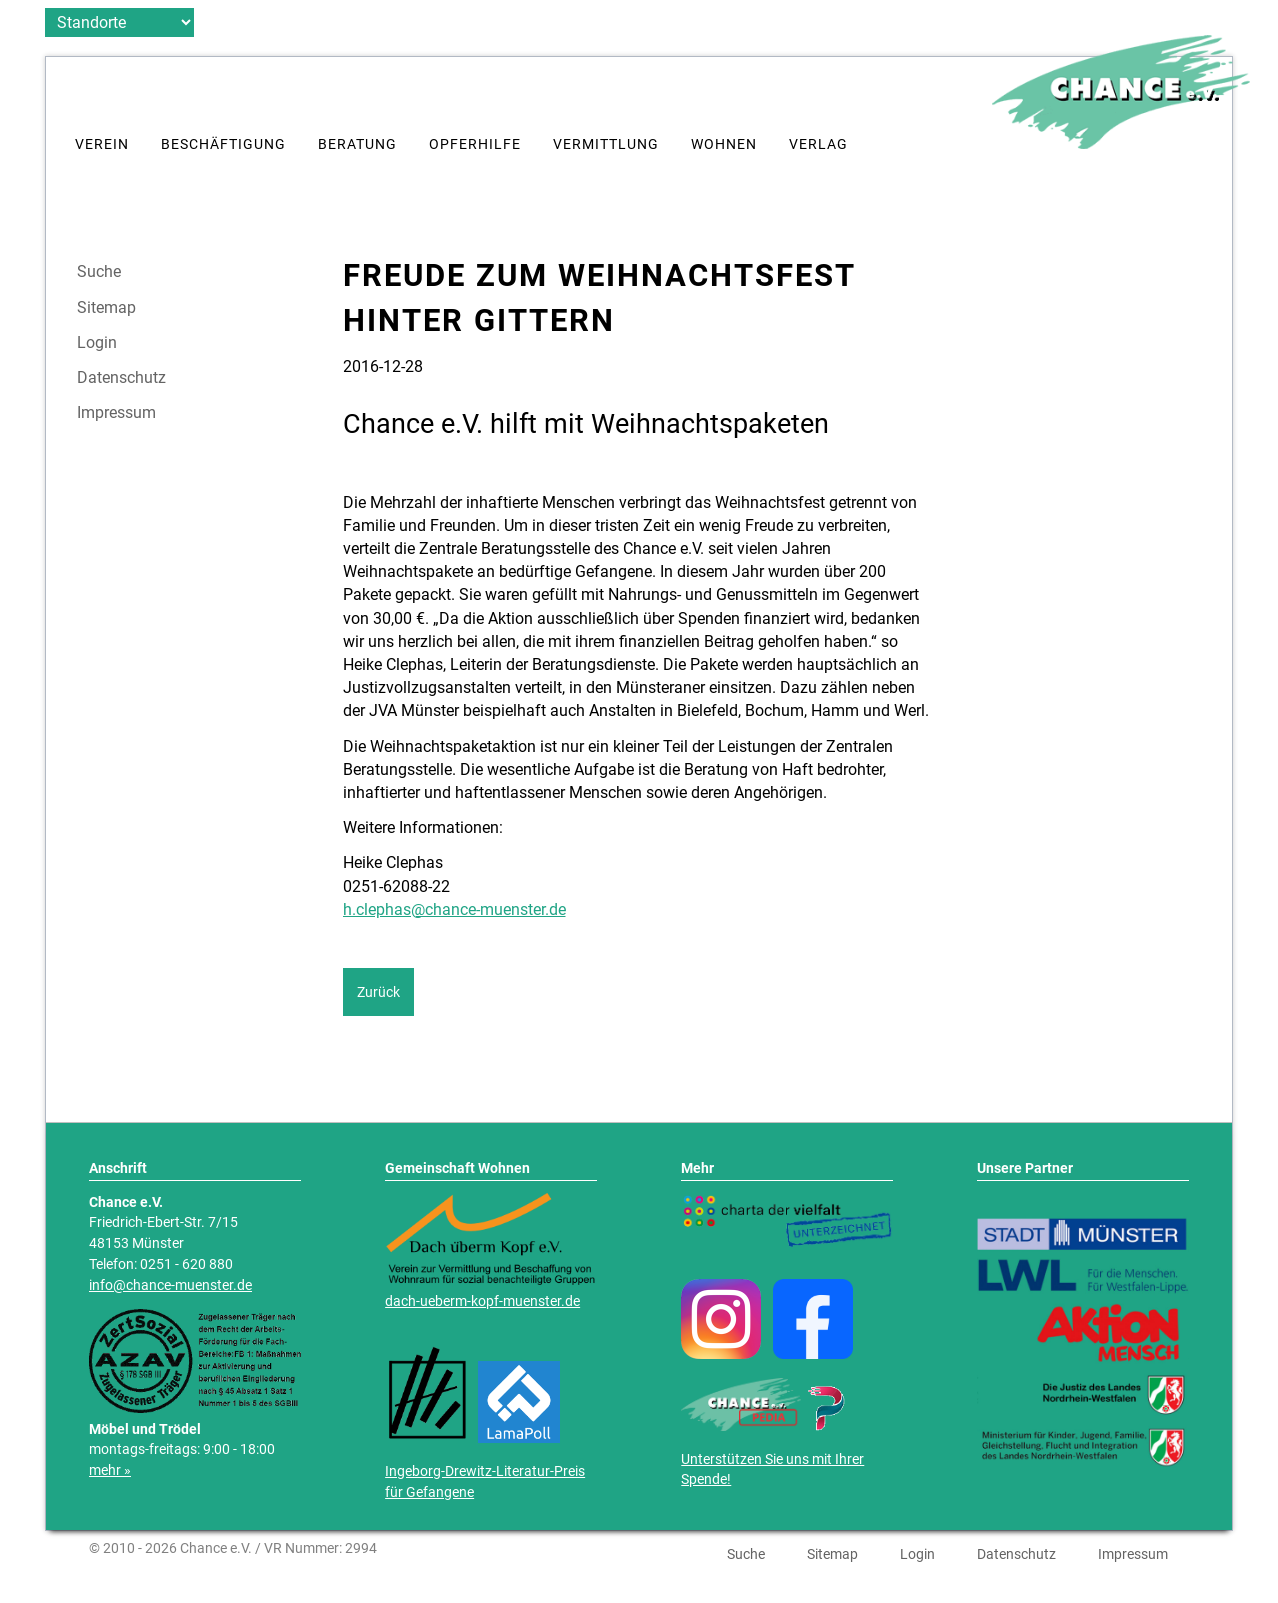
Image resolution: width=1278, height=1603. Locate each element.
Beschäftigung (223, 144)
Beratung (357, 144)
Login (97, 343)
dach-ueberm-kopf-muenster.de (482, 1301)
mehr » (110, 1470)
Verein (102, 144)
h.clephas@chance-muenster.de (454, 909)
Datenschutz (121, 378)
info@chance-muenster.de (170, 1285)
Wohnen (724, 144)
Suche (99, 272)
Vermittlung (606, 144)
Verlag (818, 144)
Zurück (378, 992)
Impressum (116, 413)
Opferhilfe (475, 144)
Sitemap (106, 308)
